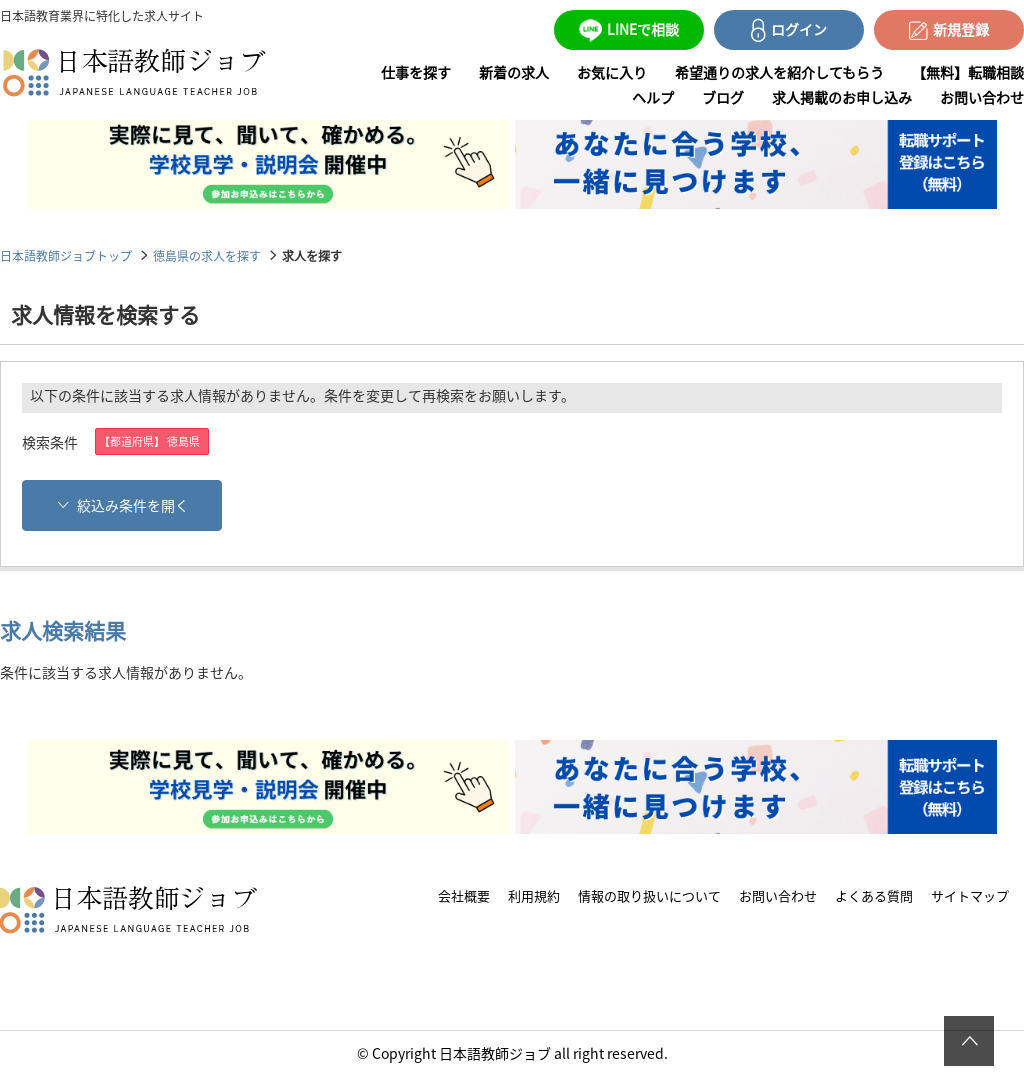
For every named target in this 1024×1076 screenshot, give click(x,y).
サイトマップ (970, 895)
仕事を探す (416, 72)
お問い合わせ (982, 97)
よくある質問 (874, 895)
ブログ (723, 97)
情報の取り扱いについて (649, 895)
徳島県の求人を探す (207, 255)
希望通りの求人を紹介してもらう (779, 72)
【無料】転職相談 (968, 72)
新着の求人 (514, 72)
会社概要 (464, 895)
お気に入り (612, 72)
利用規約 (534, 895)
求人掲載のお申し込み (842, 97)
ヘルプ (653, 97)
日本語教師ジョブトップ (66, 255)
